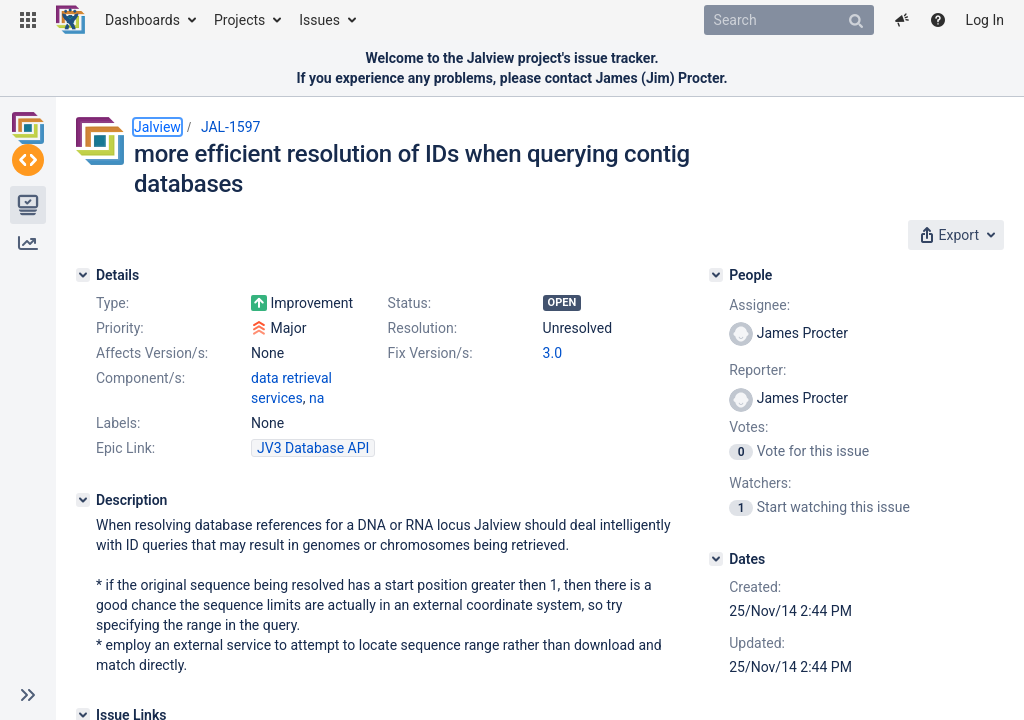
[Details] (83, 269)
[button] (28, 20)
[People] (761, 269)
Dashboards (142, 20)
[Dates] (761, 553)
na (400, 447)
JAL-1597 (231, 127)
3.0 (260, 422)
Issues (319, 20)
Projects (239, 20)
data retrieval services (319, 447)
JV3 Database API (313, 497)
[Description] (83, 549)
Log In (985, 20)
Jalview (157, 127)
